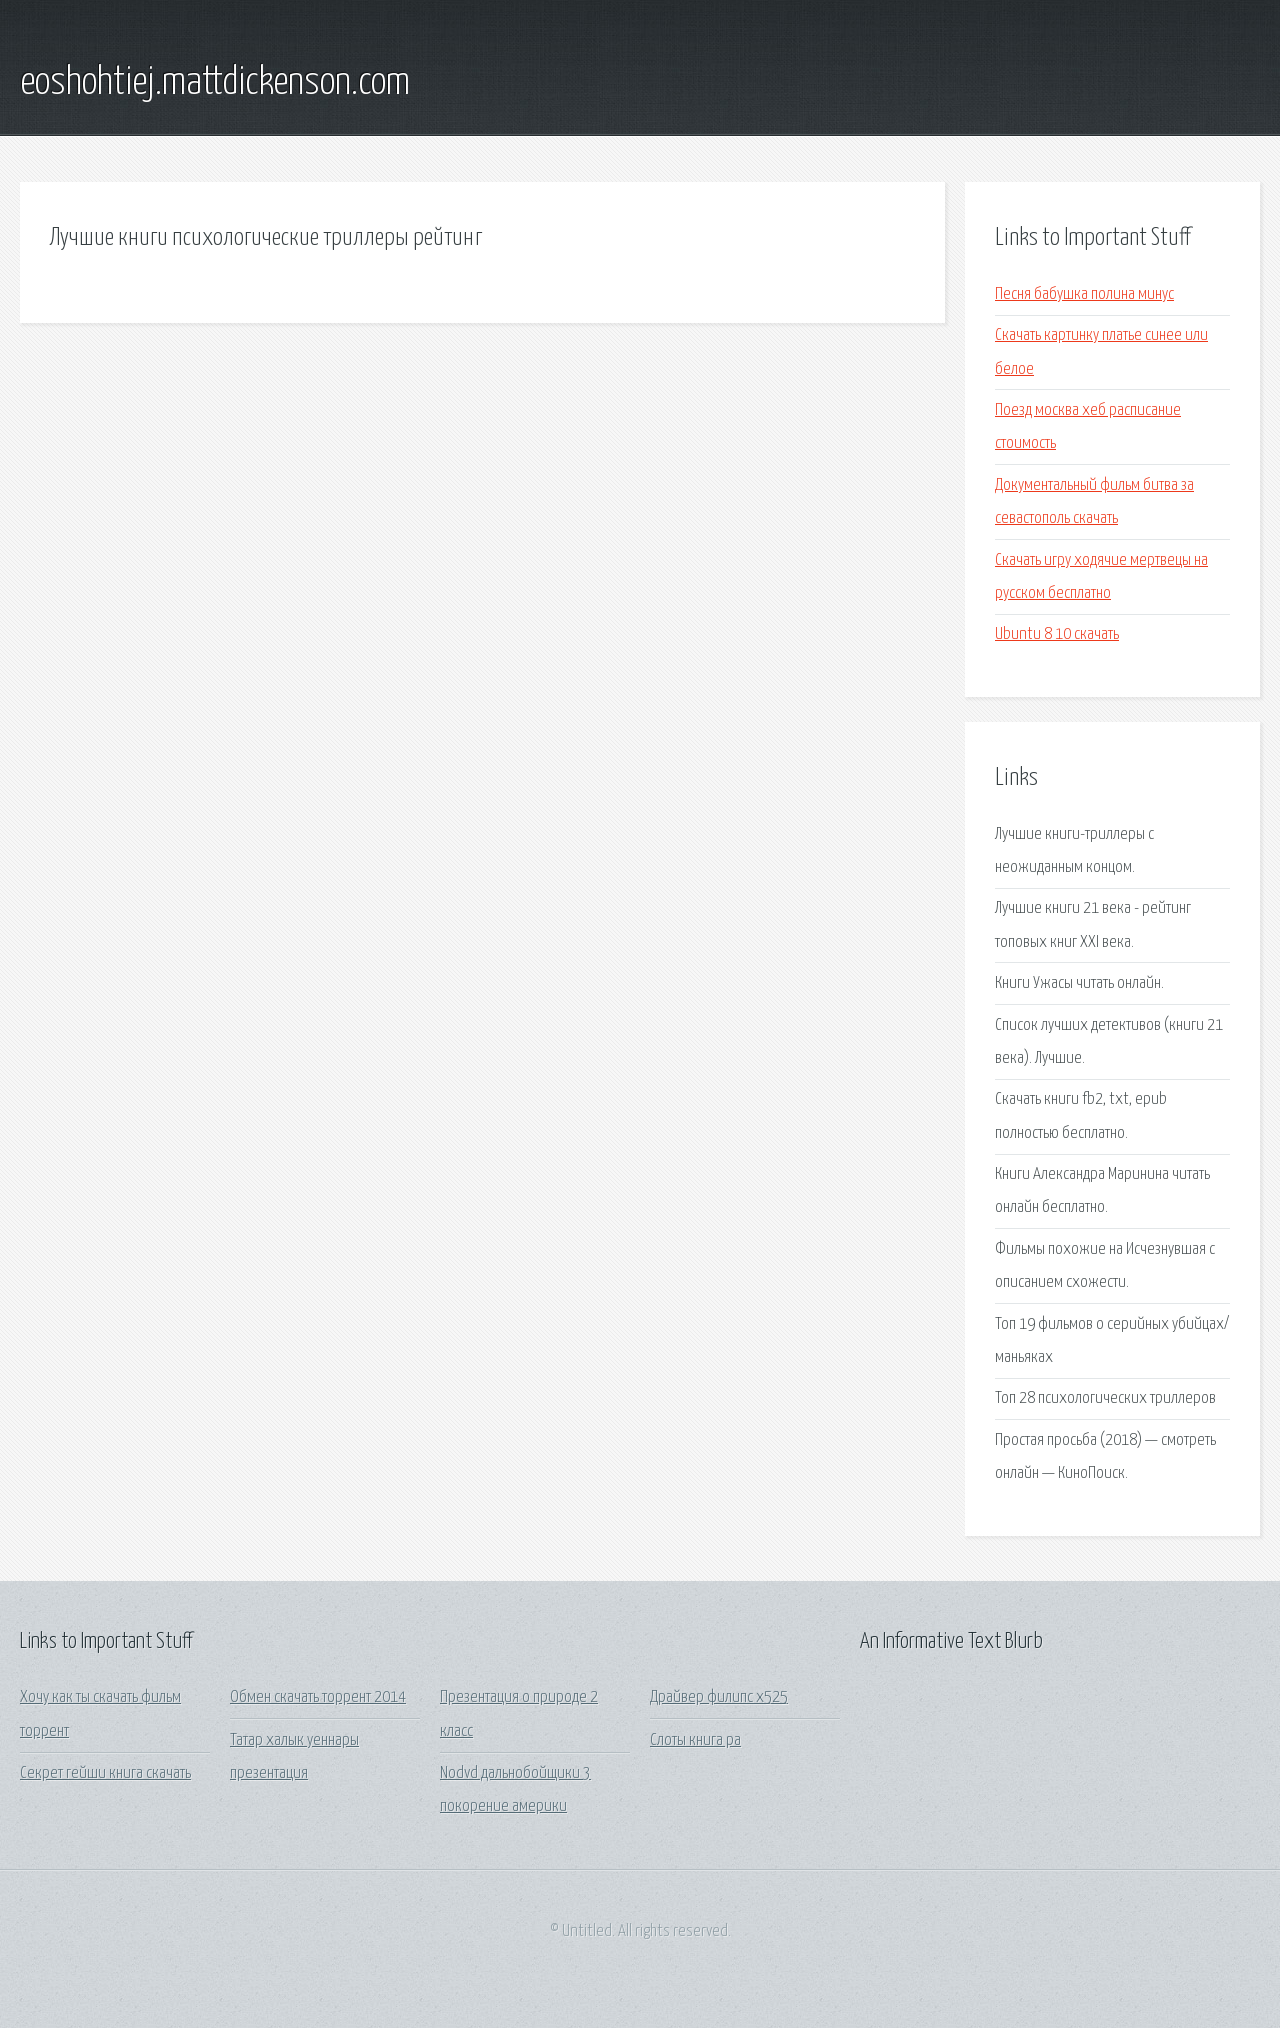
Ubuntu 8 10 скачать (1057, 634)
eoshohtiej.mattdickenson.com (215, 83)
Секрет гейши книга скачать (105, 1773)
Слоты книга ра (695, 1740)
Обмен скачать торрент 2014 (318, 1697)
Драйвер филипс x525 (719, 1697)
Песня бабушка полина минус (1084, 294)
